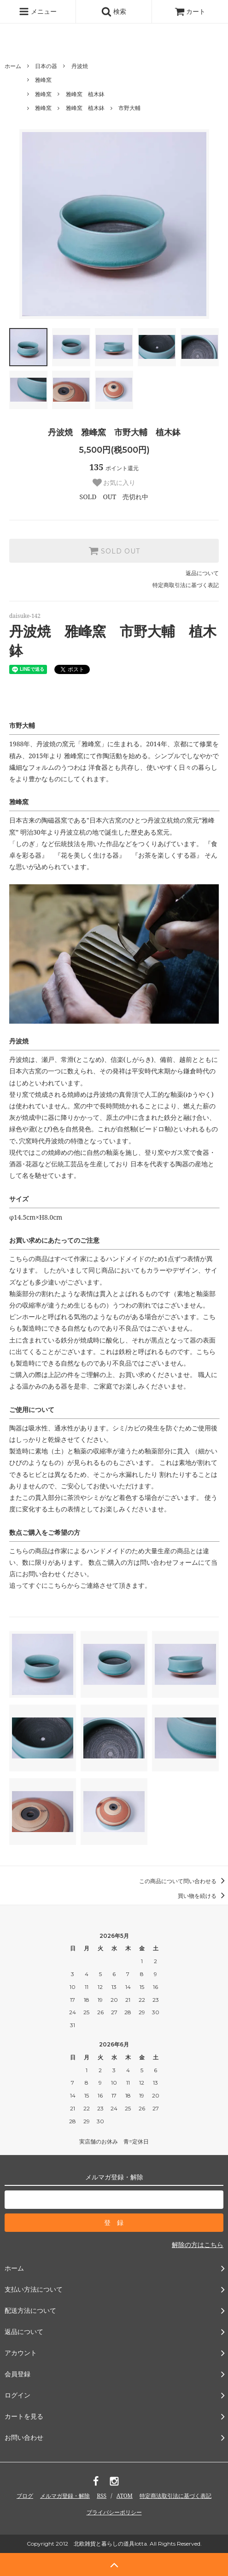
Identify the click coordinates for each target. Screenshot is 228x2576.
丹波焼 (79, 66)
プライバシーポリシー (114, 2512)
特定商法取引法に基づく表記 (175, 2496)
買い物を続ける (203, 1896)
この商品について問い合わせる (183, 1881)
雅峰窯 (43, 80)
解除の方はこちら (197, 2244)
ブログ (25, 2496)
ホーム (13, 66)
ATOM (125, 2496)
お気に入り (114, 482)
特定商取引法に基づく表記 (185, 585)
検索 (113, 11)
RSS (101, 2496)
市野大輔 (129, 108)
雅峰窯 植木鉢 (85, 94)
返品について (202, 573)
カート (190, 11)
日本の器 (46, 66)
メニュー (38, 11)
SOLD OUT (114, 551)
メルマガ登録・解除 (65, 2496)
